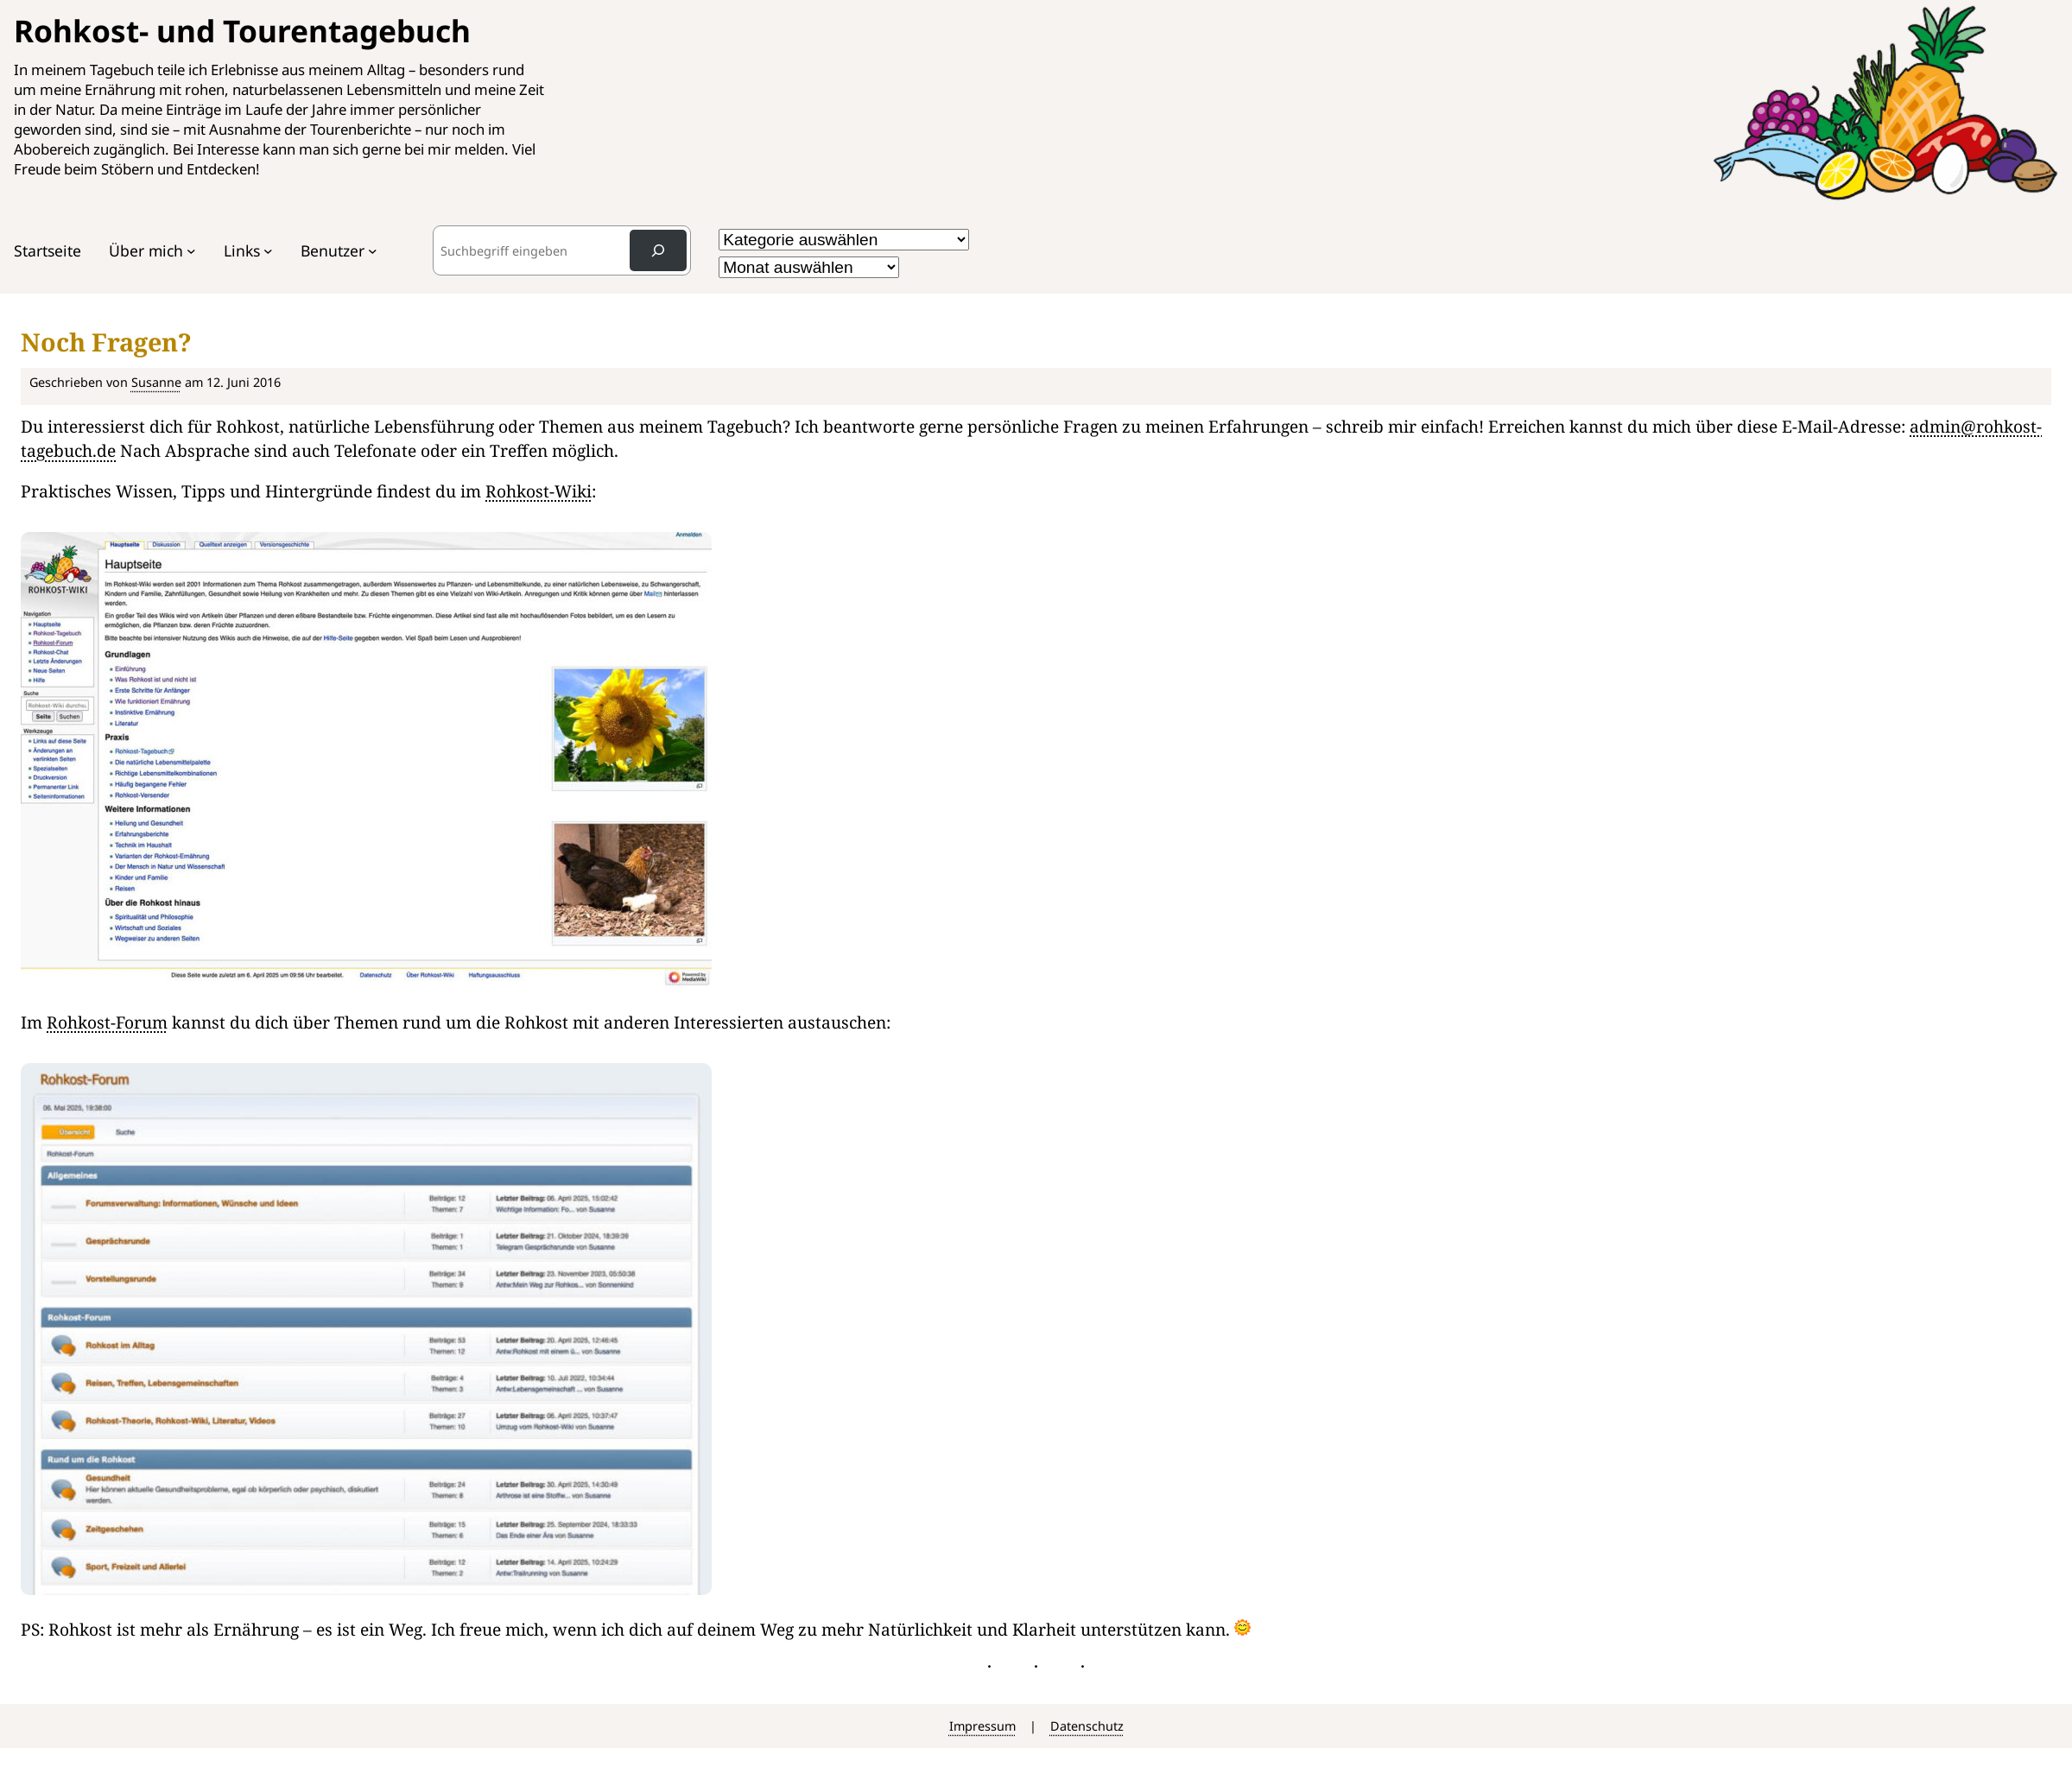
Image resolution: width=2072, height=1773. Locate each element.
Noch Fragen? (106, 341)
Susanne (156, 382)
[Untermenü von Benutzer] (372, 251)
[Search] (658, 250)
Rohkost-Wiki (538, 491)
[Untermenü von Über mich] (191, 251)
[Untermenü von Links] (268, 251)
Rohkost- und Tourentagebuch (242, 30)
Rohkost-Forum (107, 1022)
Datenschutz (1087, 1726)
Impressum (982, 1726)
